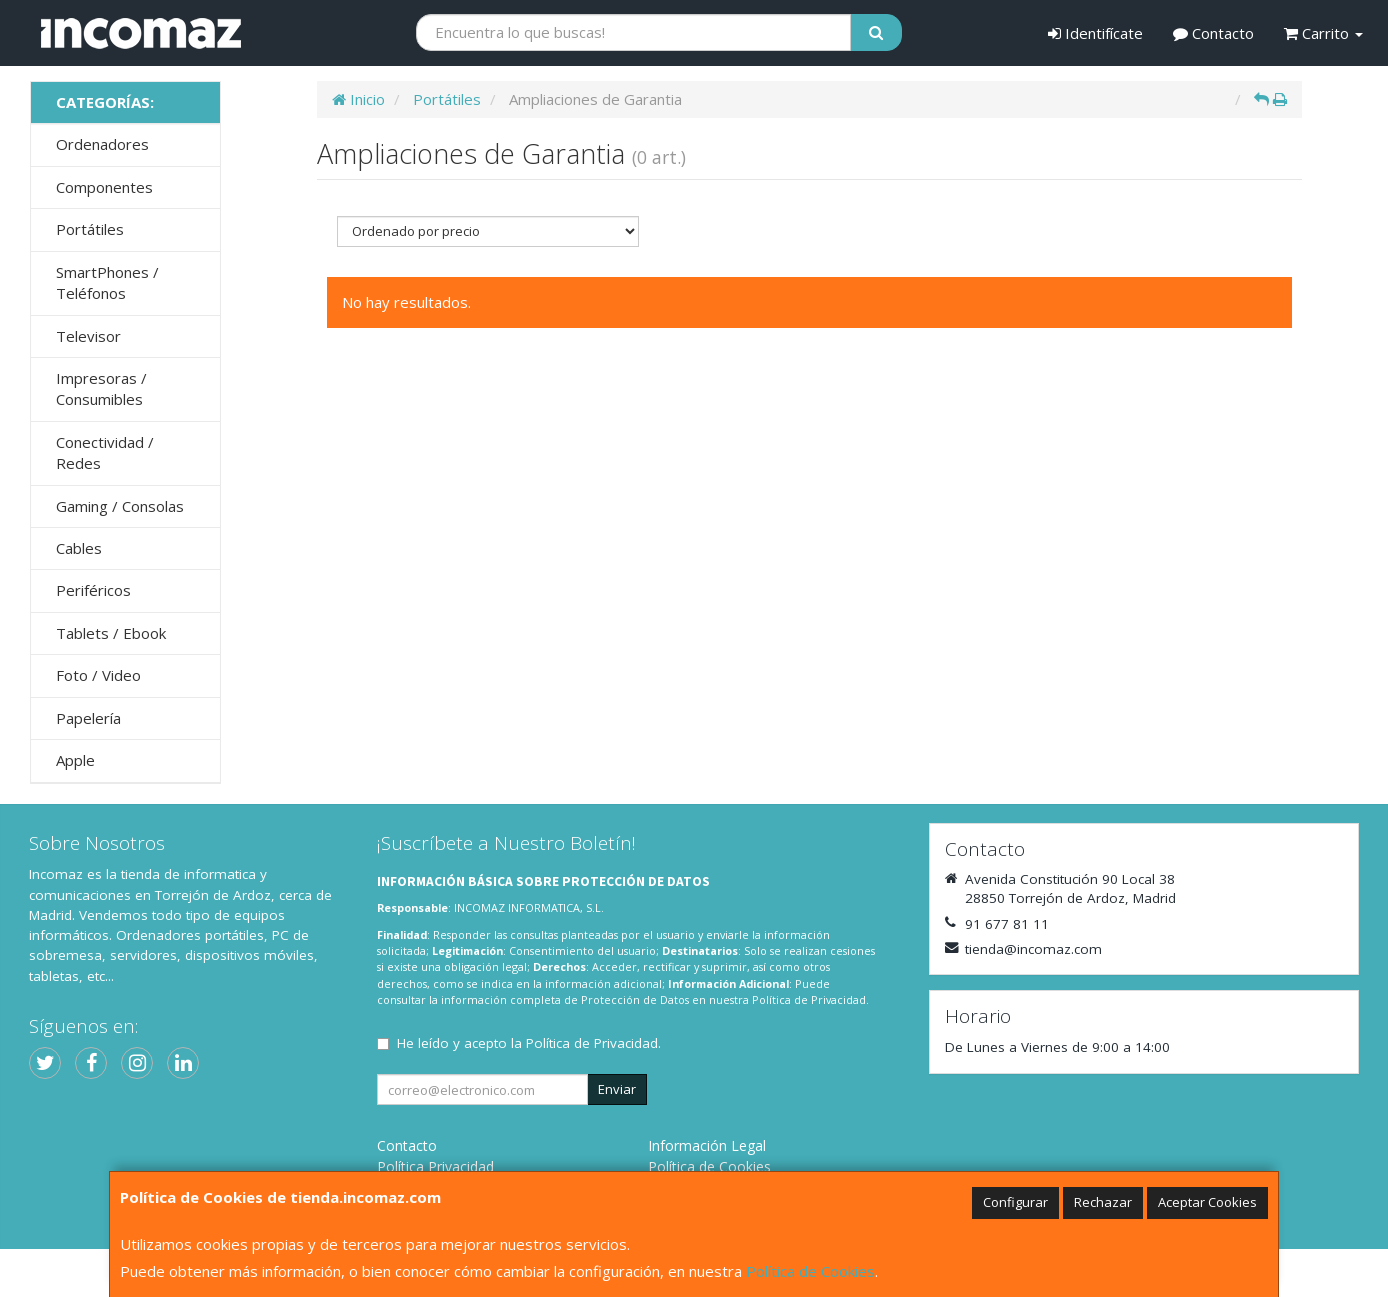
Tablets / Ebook (111, 633)
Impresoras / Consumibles (101, 388)
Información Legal (707, 1145)
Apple (75, 760)
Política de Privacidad (809, 999)
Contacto (1213, 33)
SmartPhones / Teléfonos (107, 282)
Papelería (88, 718)
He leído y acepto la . (529, 1043)
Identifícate (1095, 33)
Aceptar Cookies (1207, 1202)
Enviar (617, 1089)
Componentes (104, 187)
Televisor (88, 336)
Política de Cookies (810, 1271)
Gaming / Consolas (120, 506)
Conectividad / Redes (105, 452)
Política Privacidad (435, 1166)
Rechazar (1103, 1202)
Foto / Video (98, 675)
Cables (79, 548)
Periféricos (93, 590)
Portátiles (90, 229)
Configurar (1015, 1202)
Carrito (1323, 33)
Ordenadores (102, 144)
